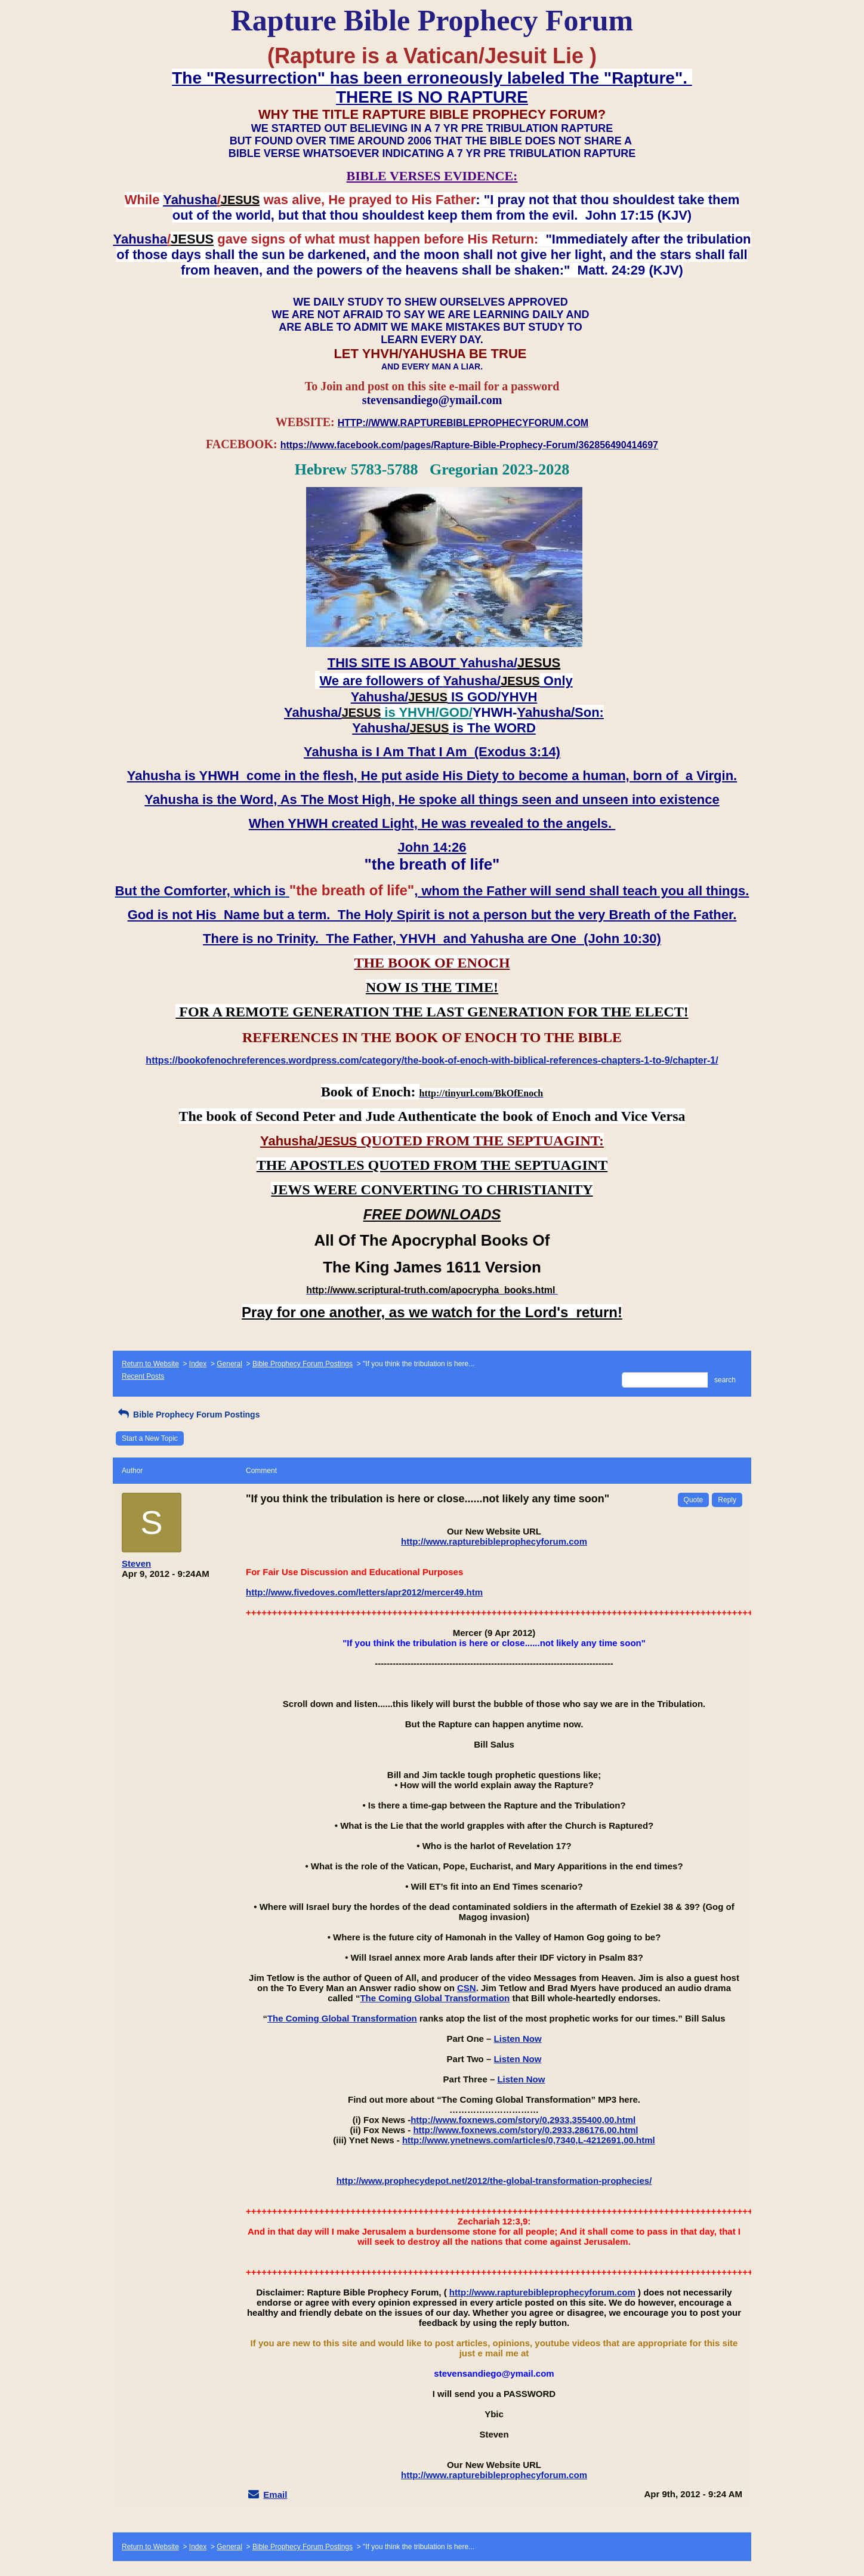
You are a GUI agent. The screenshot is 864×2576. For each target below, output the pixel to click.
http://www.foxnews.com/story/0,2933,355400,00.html (523, 2120)
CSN (466, 1988)
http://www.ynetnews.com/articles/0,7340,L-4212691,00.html (528, 2140)
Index (197, 1364)
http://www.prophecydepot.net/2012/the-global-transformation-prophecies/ (494, 2181)
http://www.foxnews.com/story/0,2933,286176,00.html (525, 2130)
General (229, 1364)
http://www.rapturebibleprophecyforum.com (494, 1541)
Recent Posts (143, 1376)
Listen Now (518, 2038)
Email (275, 2494)
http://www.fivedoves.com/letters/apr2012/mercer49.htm (364, 1592)
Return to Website (150, 1364)
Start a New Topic (150, 1438)
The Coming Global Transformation (435, 1998)
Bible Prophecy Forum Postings (302, 1364)
